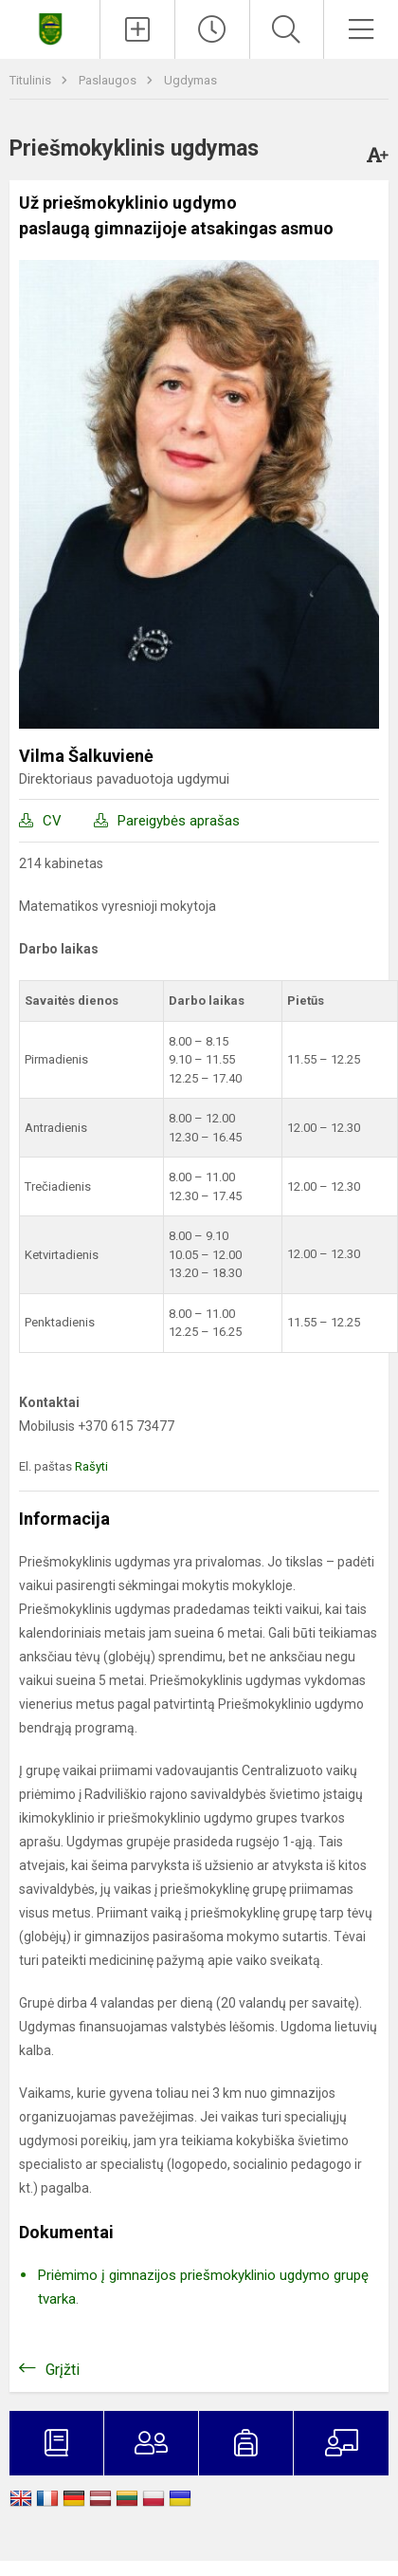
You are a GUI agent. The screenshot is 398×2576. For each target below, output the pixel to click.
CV (52, 820)
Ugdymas (190, 80)
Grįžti (62, 2370)
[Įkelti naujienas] (137, 29)
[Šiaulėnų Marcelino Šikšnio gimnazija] (50, 27)
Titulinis (31, 80)
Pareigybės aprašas (179, 820)
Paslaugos (109, 80)
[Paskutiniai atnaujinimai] (212, 29)
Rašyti (91, 1466)
